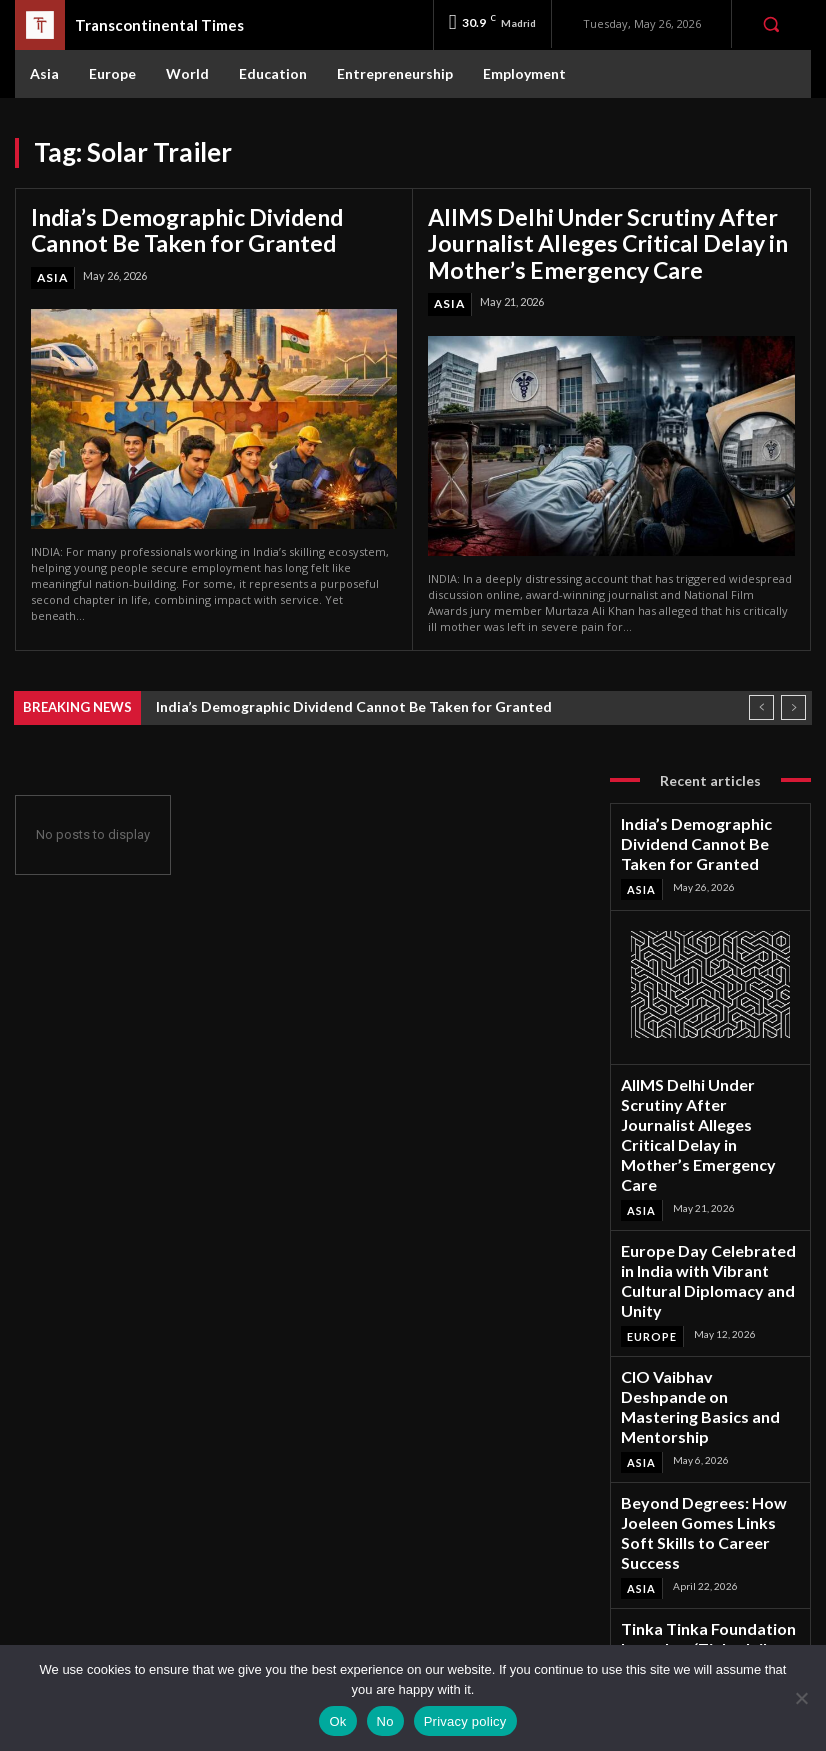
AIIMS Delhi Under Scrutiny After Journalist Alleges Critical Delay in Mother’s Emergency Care (582, 238)
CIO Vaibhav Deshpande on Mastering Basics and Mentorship (696, 1253)
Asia (51, 270)
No (385, 1721)
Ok (337, 1721)
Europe (651, 1199)
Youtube (704, 1641)
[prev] (761, 696)
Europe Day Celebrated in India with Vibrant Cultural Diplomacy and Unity (708, 1162)
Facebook (707, 1562)
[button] (771, 24)
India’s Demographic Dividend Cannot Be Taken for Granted (201, 226)
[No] (801, 1698)
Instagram (708, 1588)
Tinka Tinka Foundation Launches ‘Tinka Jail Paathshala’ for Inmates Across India (707, 1433)
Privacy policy (465, 1721)
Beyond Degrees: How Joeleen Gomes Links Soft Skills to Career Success (706, 1343)
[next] (793, 696)
